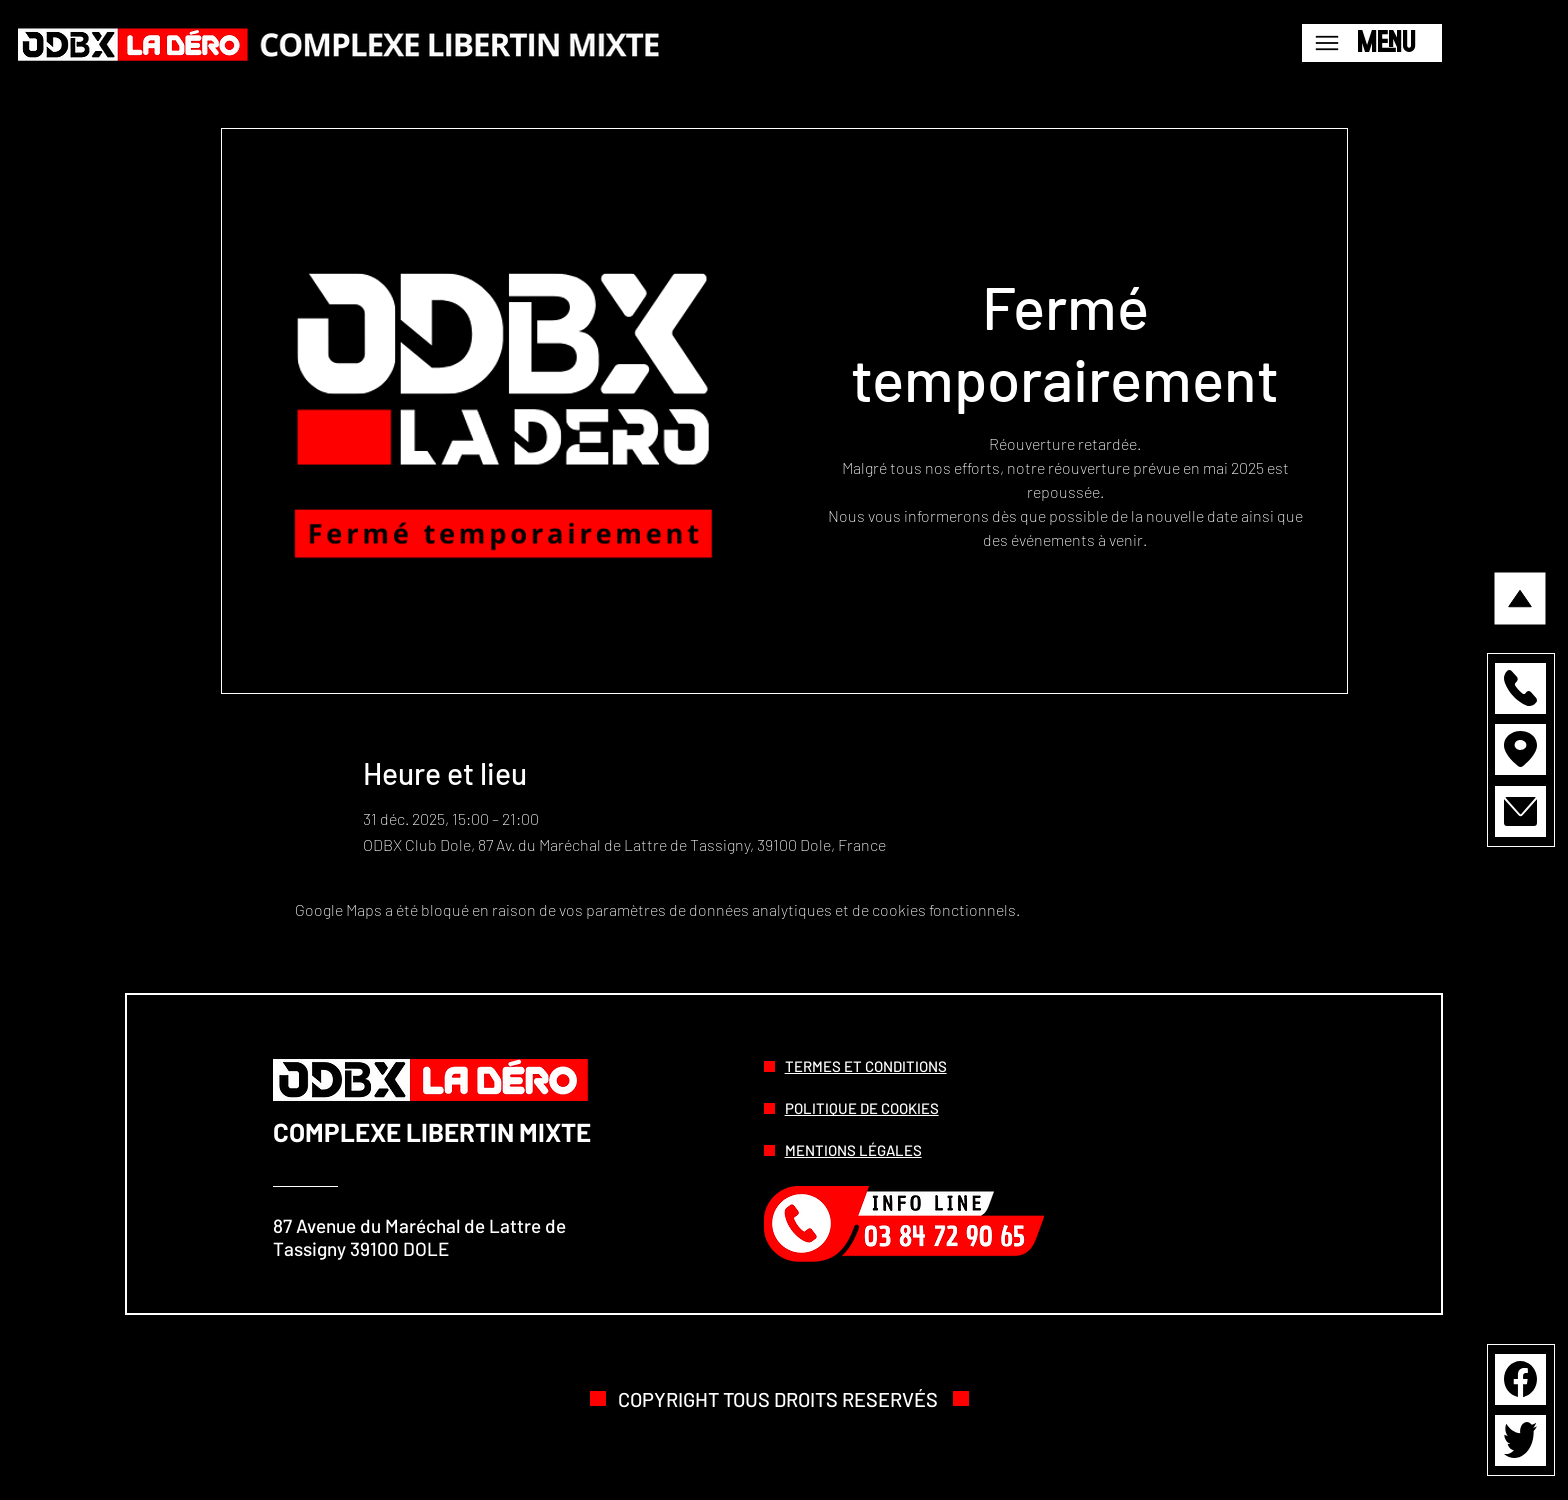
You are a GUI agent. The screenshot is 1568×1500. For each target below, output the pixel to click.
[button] (1520, 688)
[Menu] (1372, 43)
